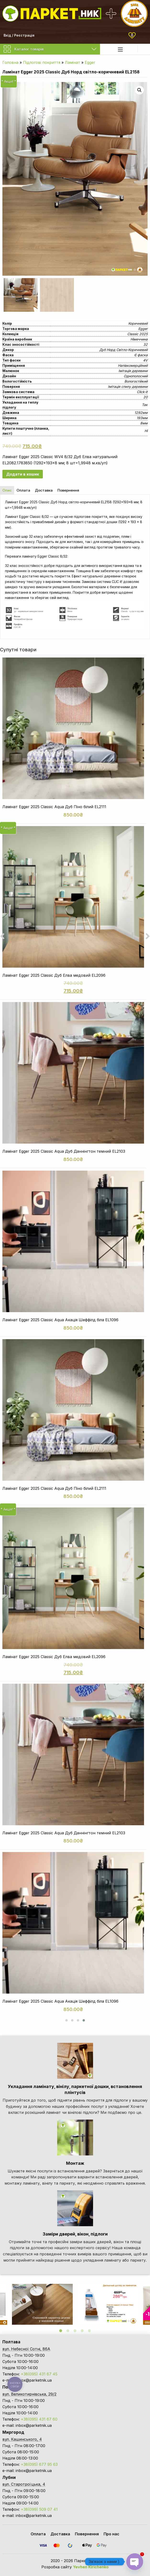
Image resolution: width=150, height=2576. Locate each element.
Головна (10, 62)
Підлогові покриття (41, 62)
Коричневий (138, 323)
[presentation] (2, 936)
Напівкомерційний (133, 365)
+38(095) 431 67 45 (39, 2374)
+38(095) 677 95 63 (39, 2464)
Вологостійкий (136, 381)
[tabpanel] (108, 2304)
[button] (66, 2020)
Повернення (87, 2534)
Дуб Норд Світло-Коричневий (123, 350)
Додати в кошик (22, 474)
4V (145, 360)
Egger (90, 62)
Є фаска (141, 355)
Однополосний (136, 376)
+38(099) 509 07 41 (39, 2509)
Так (145, 405)
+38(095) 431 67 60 (39, 2419)
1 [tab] (60, 2330)
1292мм (141, 413)
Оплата (38, 2534)
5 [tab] (89, 2330)
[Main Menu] (120, 49)
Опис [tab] (7, 490)
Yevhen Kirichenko (91, 2567)
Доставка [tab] (44, 490)
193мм (142, 418)
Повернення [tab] (68, 490)
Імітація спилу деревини (128, 386)
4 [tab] (82, 2330)
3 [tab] (75, 2330)
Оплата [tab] (23, 490)
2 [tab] (68, 2330)
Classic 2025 (137, 334)
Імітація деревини (133, 371)
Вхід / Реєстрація (19, 35)
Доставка (60, 2534)
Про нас (111, 2534)
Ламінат (72, 62)
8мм (144, 423)
